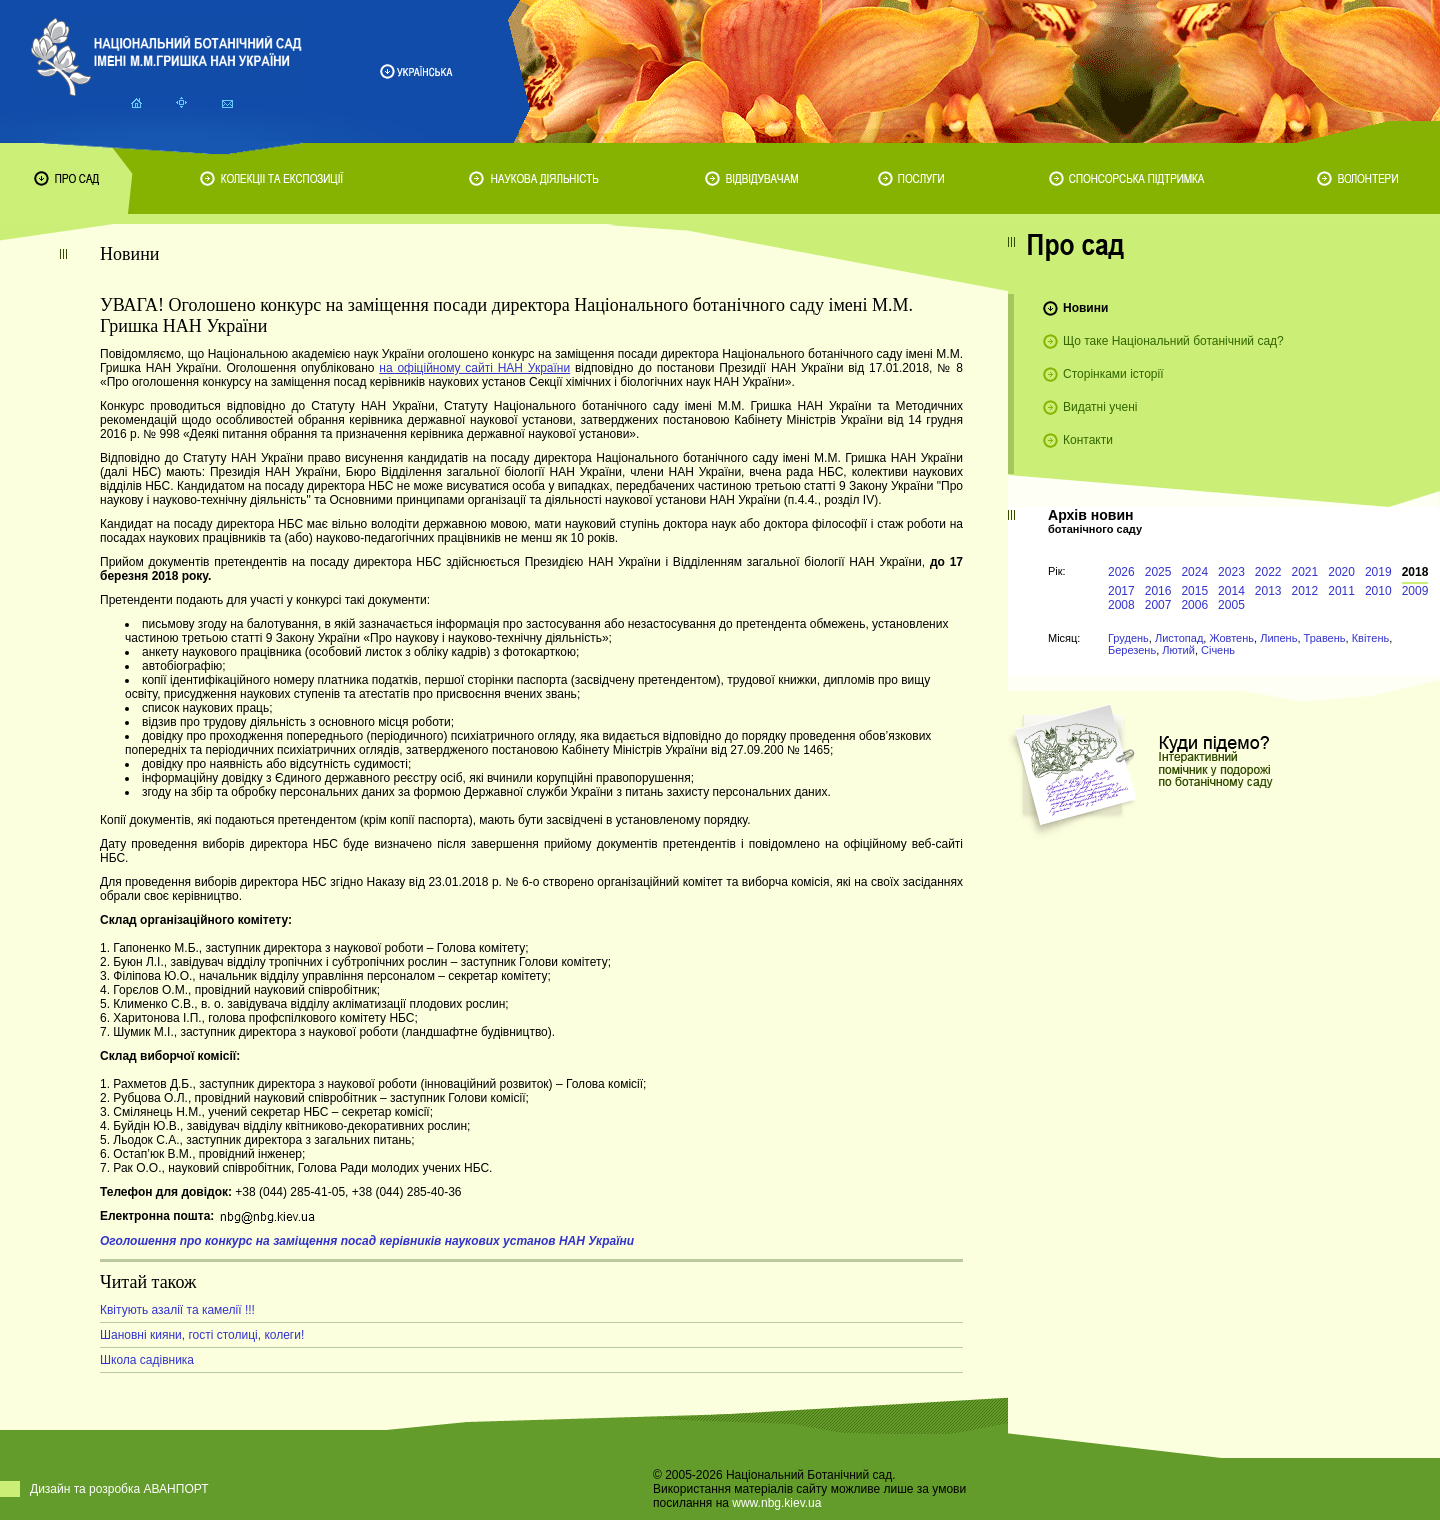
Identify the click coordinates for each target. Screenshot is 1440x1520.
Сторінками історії (1113, 374)
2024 (1194, 572)
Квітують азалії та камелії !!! (177, 1310)
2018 (1415, 572)
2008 (1121, 605)
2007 (1158, 605)
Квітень (1371, 638)
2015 (1194, 591)
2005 (1231, 605)
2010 (1378, 591)
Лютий (1178, 650)
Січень (1218, 650)
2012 (1305, 591)
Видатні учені (1100, 407)
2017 (1121, 591)
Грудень (1128, 638)
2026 (1121, 572)
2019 (1378, 572)
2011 (1341, 591)
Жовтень (1231, 638)
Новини (1085, 308)
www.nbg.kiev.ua (776, 1503)
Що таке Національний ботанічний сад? (1173, 341)
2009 (1415, 591)
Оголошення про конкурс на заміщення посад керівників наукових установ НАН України (367, 1241)
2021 (1305, 572)
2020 (1341, 572)
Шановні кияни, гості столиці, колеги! (202, 1335)
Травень (1325, 638)
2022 (1268, 572)
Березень (1132, 650)
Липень (1278, 638)
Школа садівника (147, 1360)
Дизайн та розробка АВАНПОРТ (119, 1489)
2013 (1268, 591)
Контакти (1088, 440)
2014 (1231, 591)
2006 (1194, 605)
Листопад (1179, 638)
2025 (1158, 572)
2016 (1158, 591)
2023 (1231, 572)
